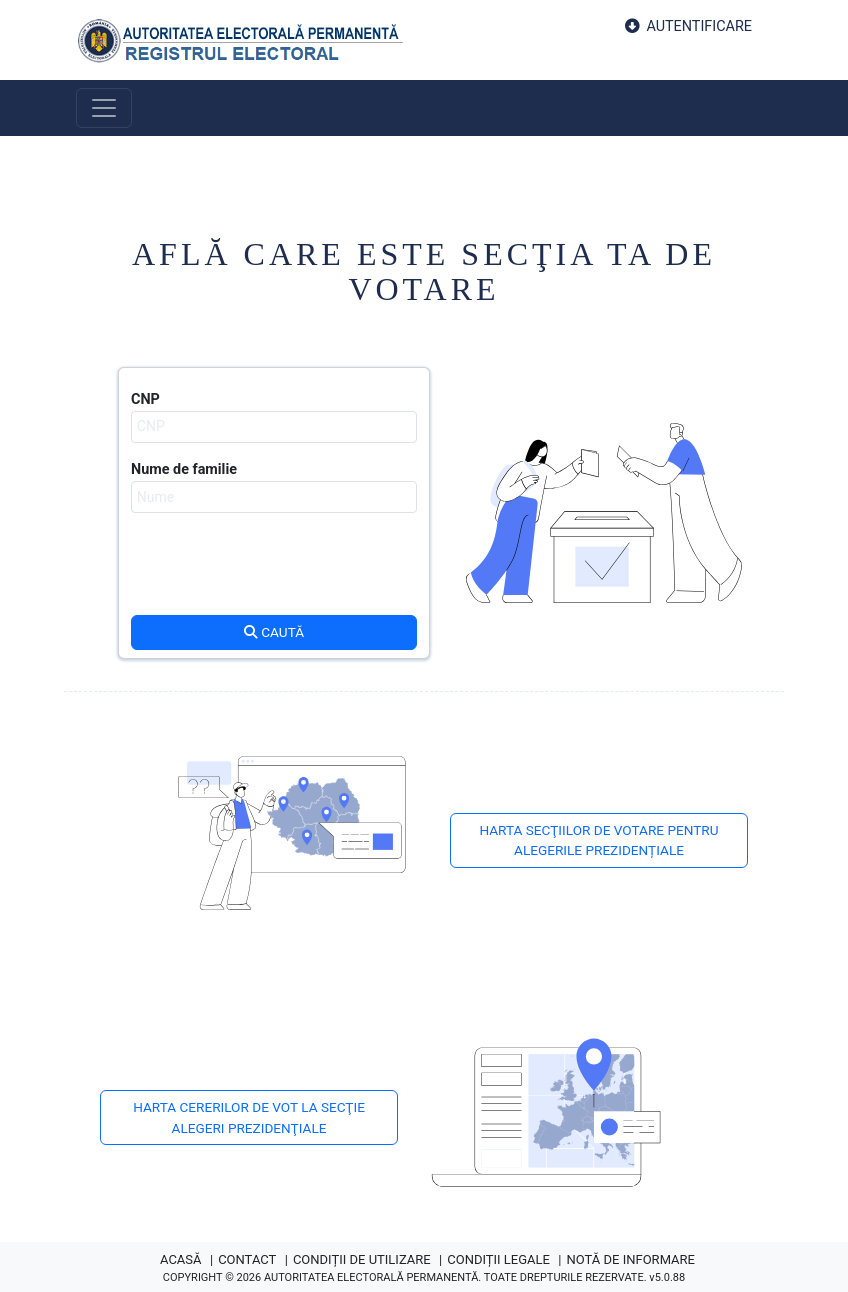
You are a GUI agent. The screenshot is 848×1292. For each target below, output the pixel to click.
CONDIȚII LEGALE (498, 1259)
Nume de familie (184, 469)
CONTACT (247, 1259)
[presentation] (274, 572)
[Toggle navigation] (104, 108)
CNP (145, 399)
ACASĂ (181, 1259)
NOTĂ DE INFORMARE (631, 1259)
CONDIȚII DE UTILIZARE (362, 1259)
